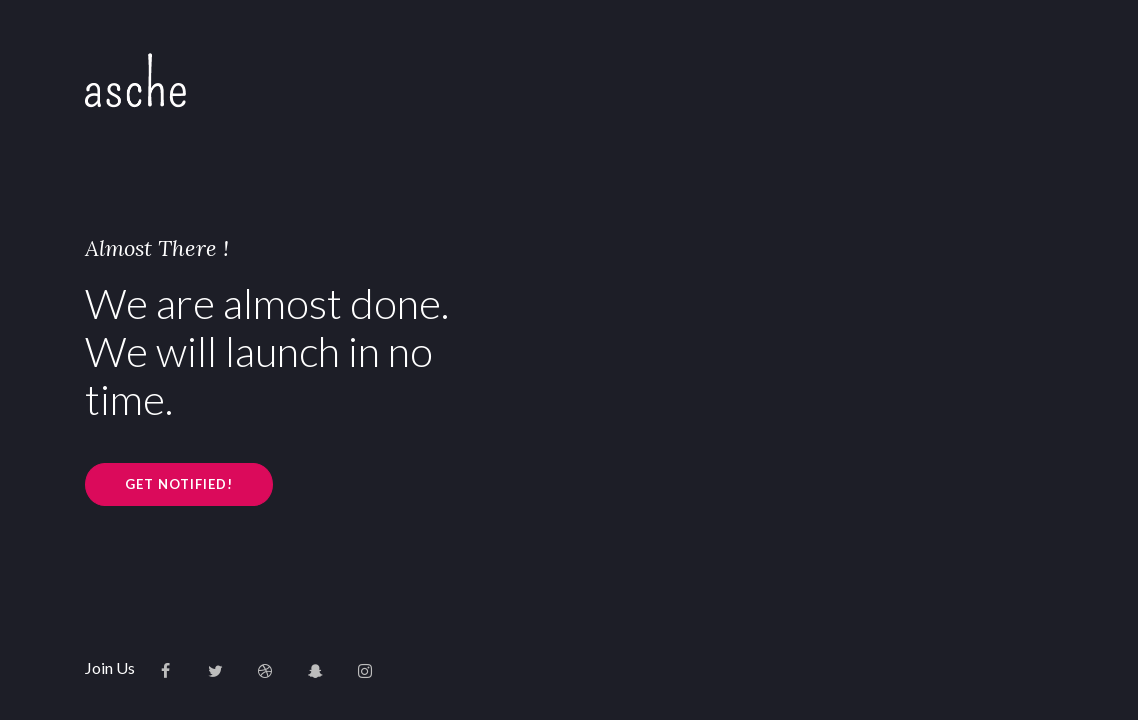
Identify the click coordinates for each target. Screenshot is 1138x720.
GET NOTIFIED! (179, 484)
